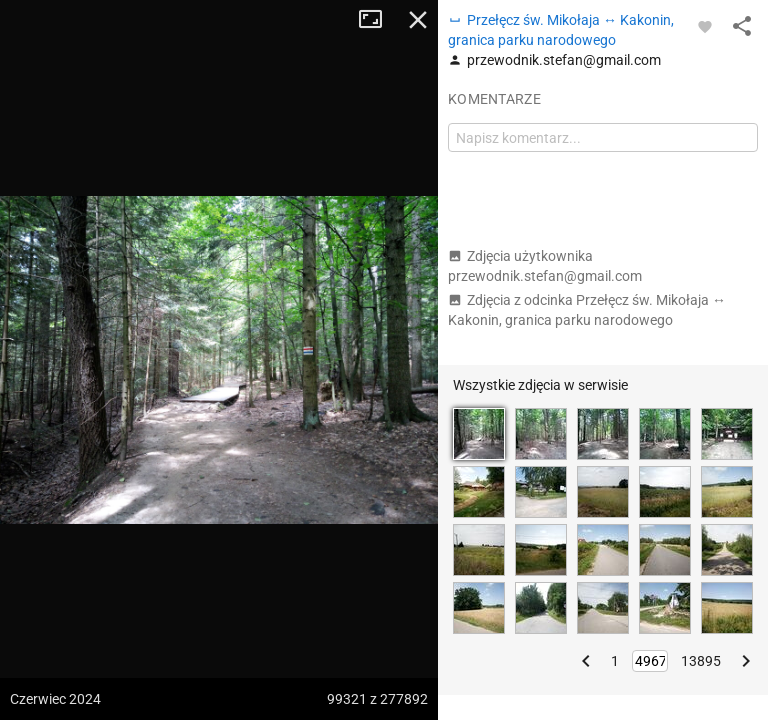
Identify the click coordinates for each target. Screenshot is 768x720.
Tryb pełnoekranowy (378, 20)
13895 (701, 661)
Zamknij (418, 20)
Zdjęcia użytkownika (545, 266)
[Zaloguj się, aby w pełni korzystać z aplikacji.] (705, 26)
